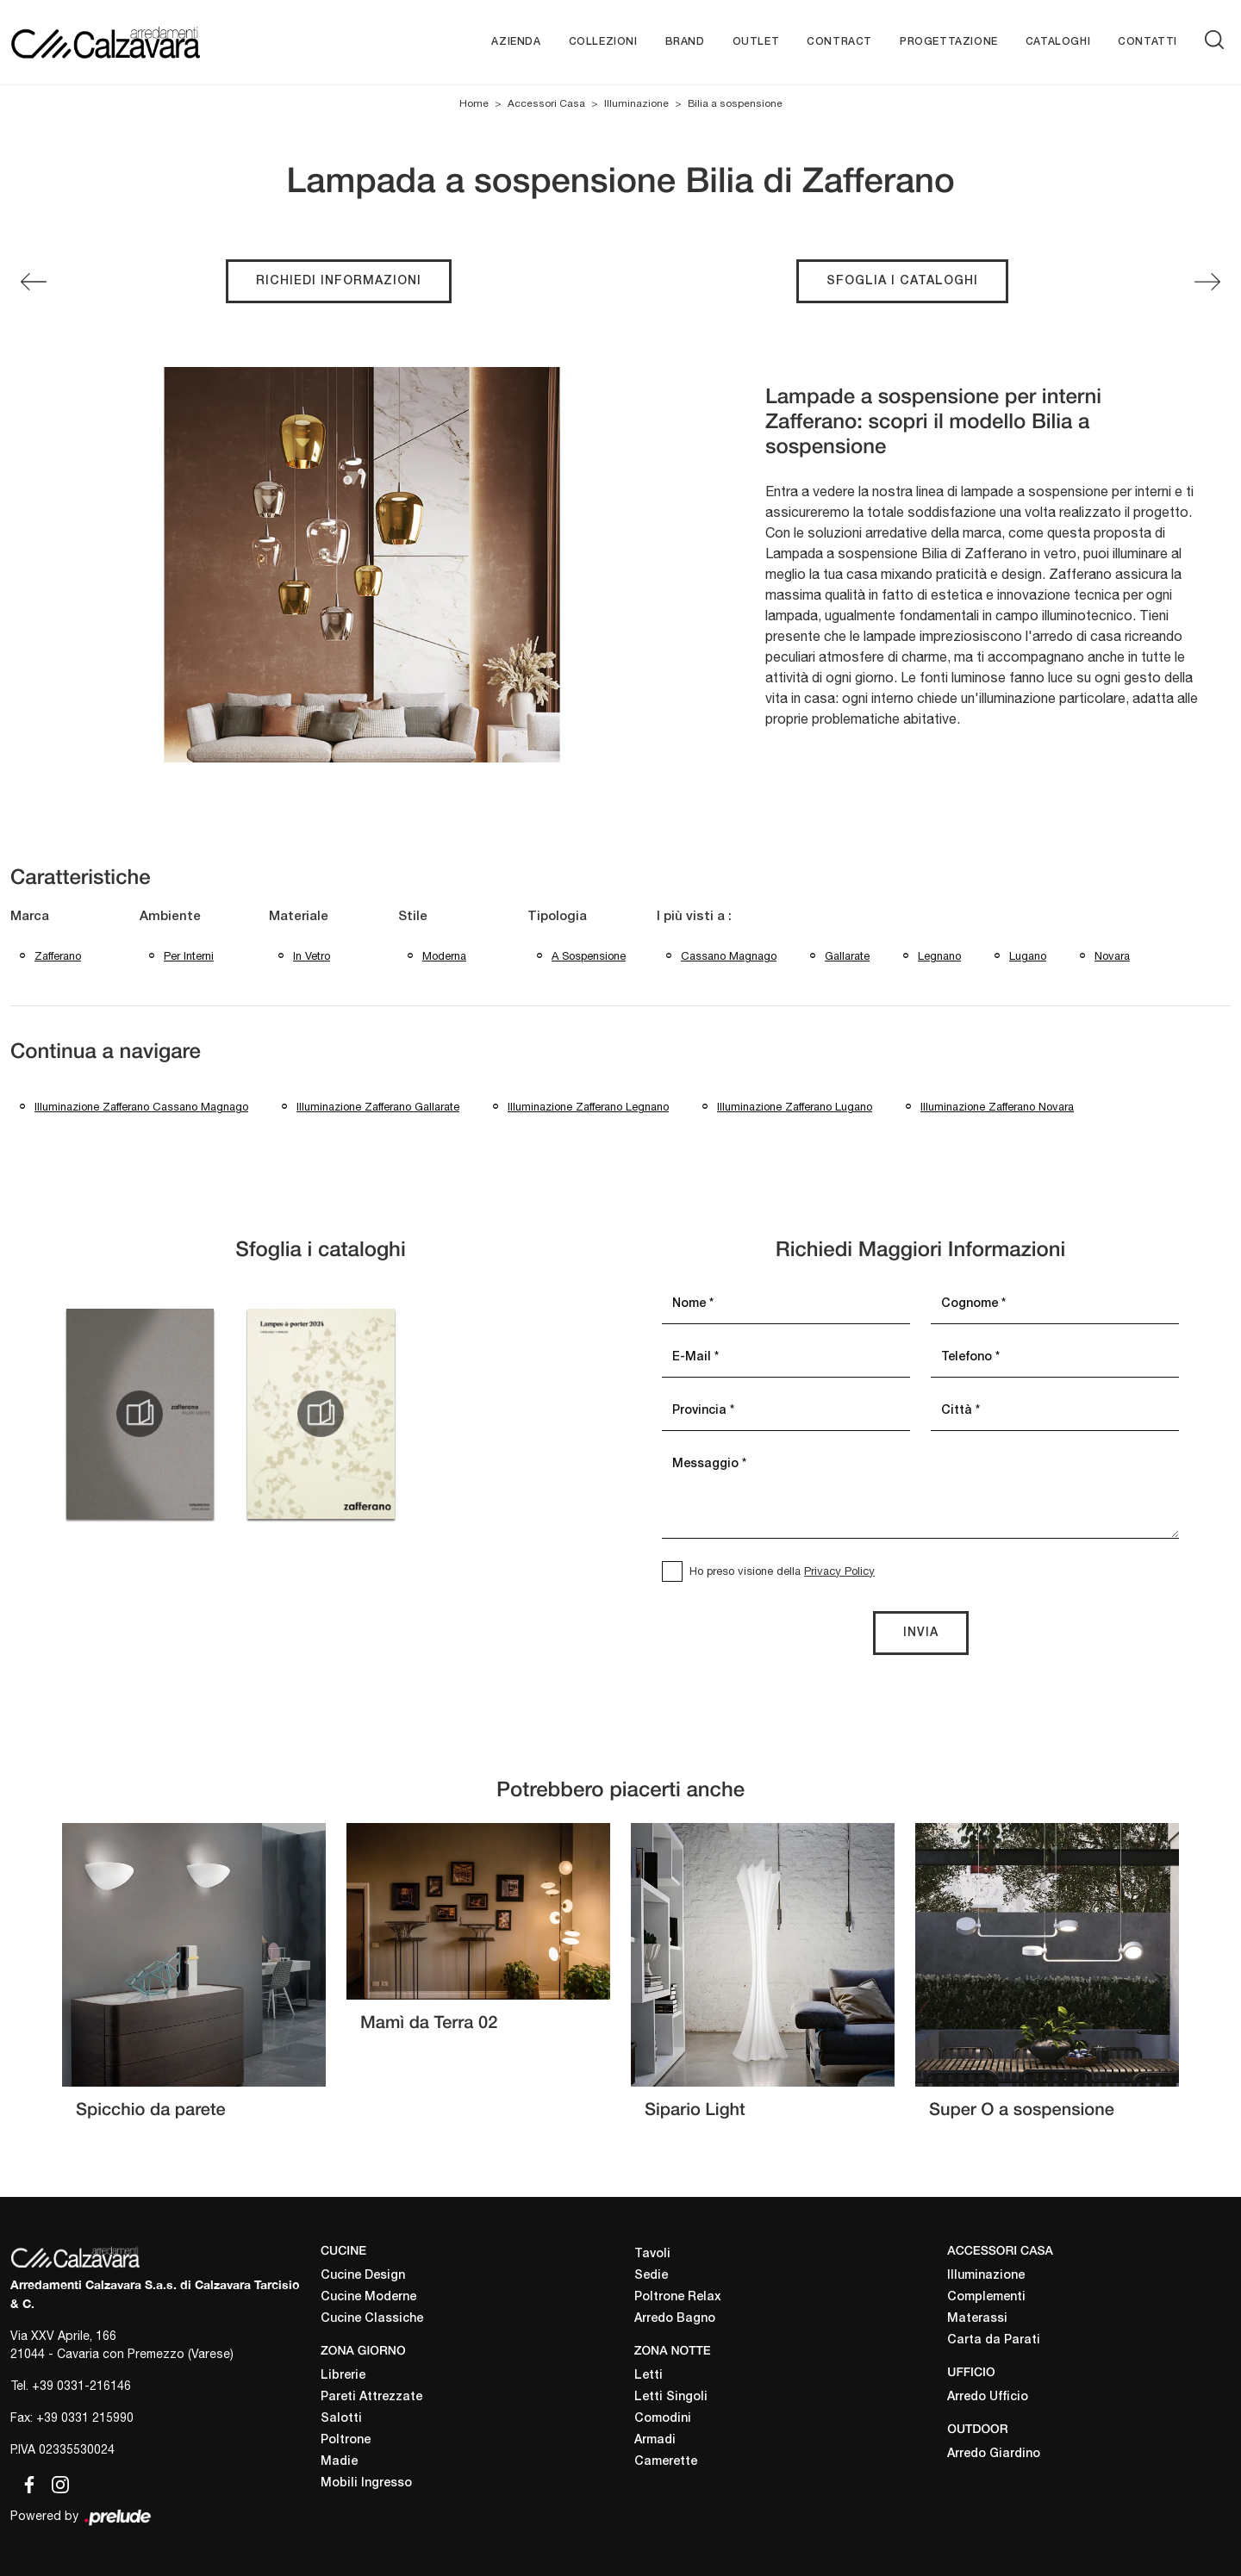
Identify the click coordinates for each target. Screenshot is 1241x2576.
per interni (189, 955)
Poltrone (346, 2440)
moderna (444, 955)
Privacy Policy (839, 1571)
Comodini (662, 2418)
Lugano (1027, 955)
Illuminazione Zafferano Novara (997, 1106)
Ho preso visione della (782, 1571)
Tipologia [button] (557, 917)
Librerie (343, 2375)
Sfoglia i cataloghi (902, 281)
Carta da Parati (993, 2340)
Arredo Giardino (993, 2454)
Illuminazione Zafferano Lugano (794, 1106)
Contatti (1147, 42)
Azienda (515, 42)
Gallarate (847, 955)
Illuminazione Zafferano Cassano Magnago (141, 1106)
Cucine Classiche (372, 2318)
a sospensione (589, 955)
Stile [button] (412, 917)
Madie (339, 2461)
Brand (685, 42)
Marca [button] (29, 917)
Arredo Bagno (674, 2318)
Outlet (756, 42)
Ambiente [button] (170, 917)
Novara (1112, 955)
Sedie (651, 2275)
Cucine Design (363, 2275)
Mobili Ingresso (366, 2483)
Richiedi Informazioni (338, 281)
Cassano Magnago (728, 955)
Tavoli (652, 2254)
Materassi (977, 2318)
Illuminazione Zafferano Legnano (588, 1106)
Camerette (665, 2461)
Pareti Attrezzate (371, 2397)
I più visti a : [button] (694, 917)
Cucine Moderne (368, 2297)
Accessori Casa (546, 103)
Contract (839, 42)
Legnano (939, 955)
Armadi (655, 2440)
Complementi (986, 2297)
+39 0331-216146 (81, 2385)
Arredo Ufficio (987, 2397)
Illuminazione (636, 103)
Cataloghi (1058, 42)
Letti (648, 2375)
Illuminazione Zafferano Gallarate (377, 1106)
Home (474, 103)
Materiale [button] (298, 917)
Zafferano (57, 955)
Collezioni (603, 42)
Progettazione (949, 42)
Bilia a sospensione (735, 103)
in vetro (311, 955)
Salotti (341, 2418)
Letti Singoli (671, 2397)
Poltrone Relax (677, 2297)
